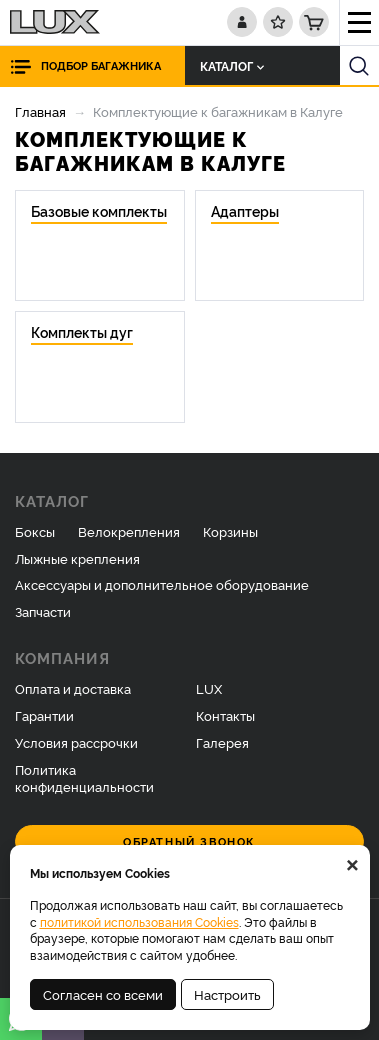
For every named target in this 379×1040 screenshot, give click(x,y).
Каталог (232, 65)
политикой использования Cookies (139, 921)
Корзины (230, 531)
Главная (40, 111)
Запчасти (43, 611)
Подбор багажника (101, 65)
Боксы (35, 531)
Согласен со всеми (103, 994)
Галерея (222, 742)
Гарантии (44, 715)
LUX (209, 688)
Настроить (227, 994)
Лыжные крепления (77, 558)
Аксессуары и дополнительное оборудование (162, 584)
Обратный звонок (189, 841)
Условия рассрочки (76, 742)
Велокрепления (129, 531)
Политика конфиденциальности (84, 777)
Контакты (225, 715)
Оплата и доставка (73, 688)
